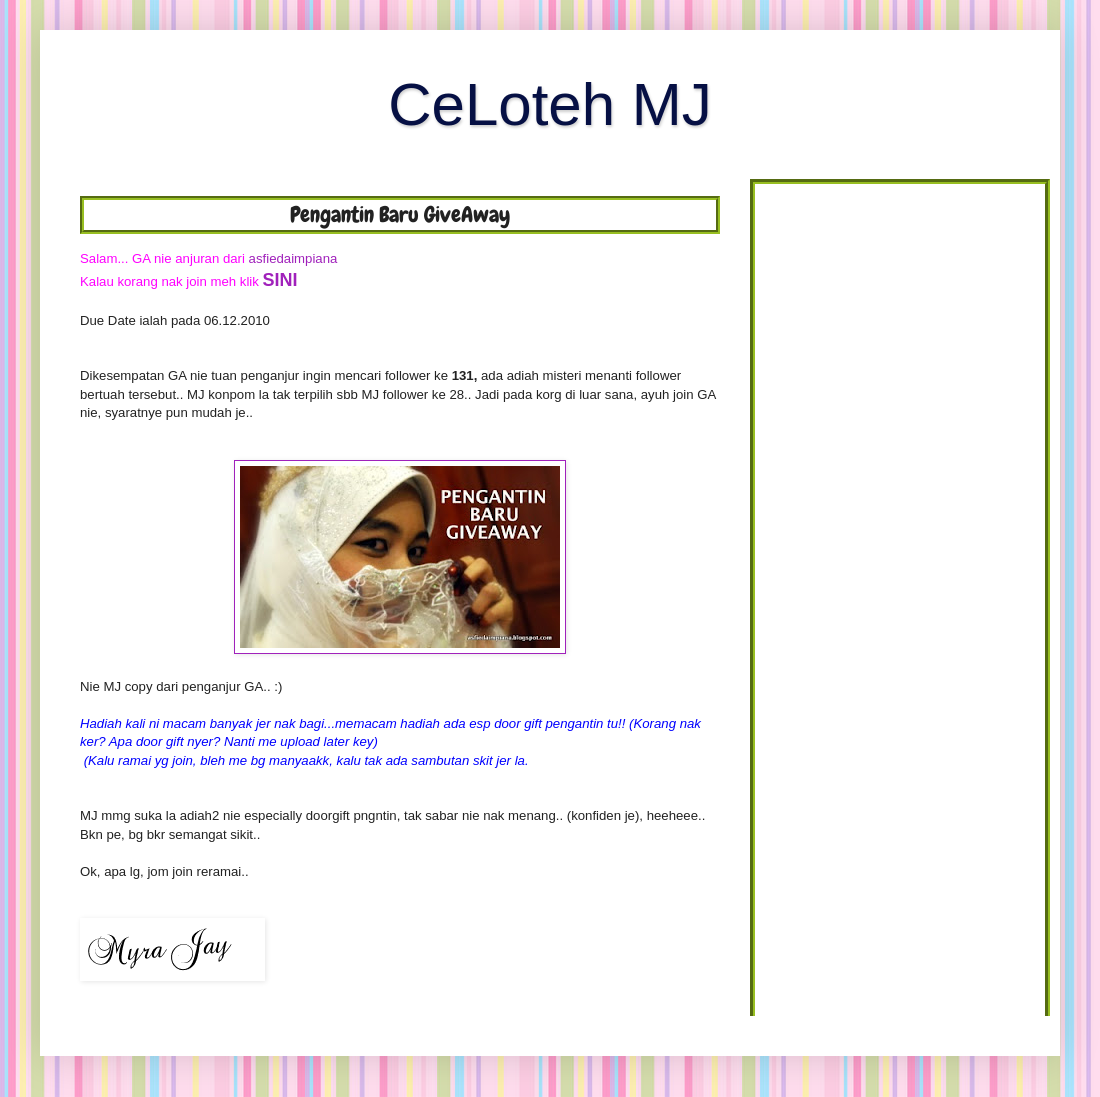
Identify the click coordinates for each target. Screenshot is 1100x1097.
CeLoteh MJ (550, 104)
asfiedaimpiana (293, 258)
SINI (280, 280)
